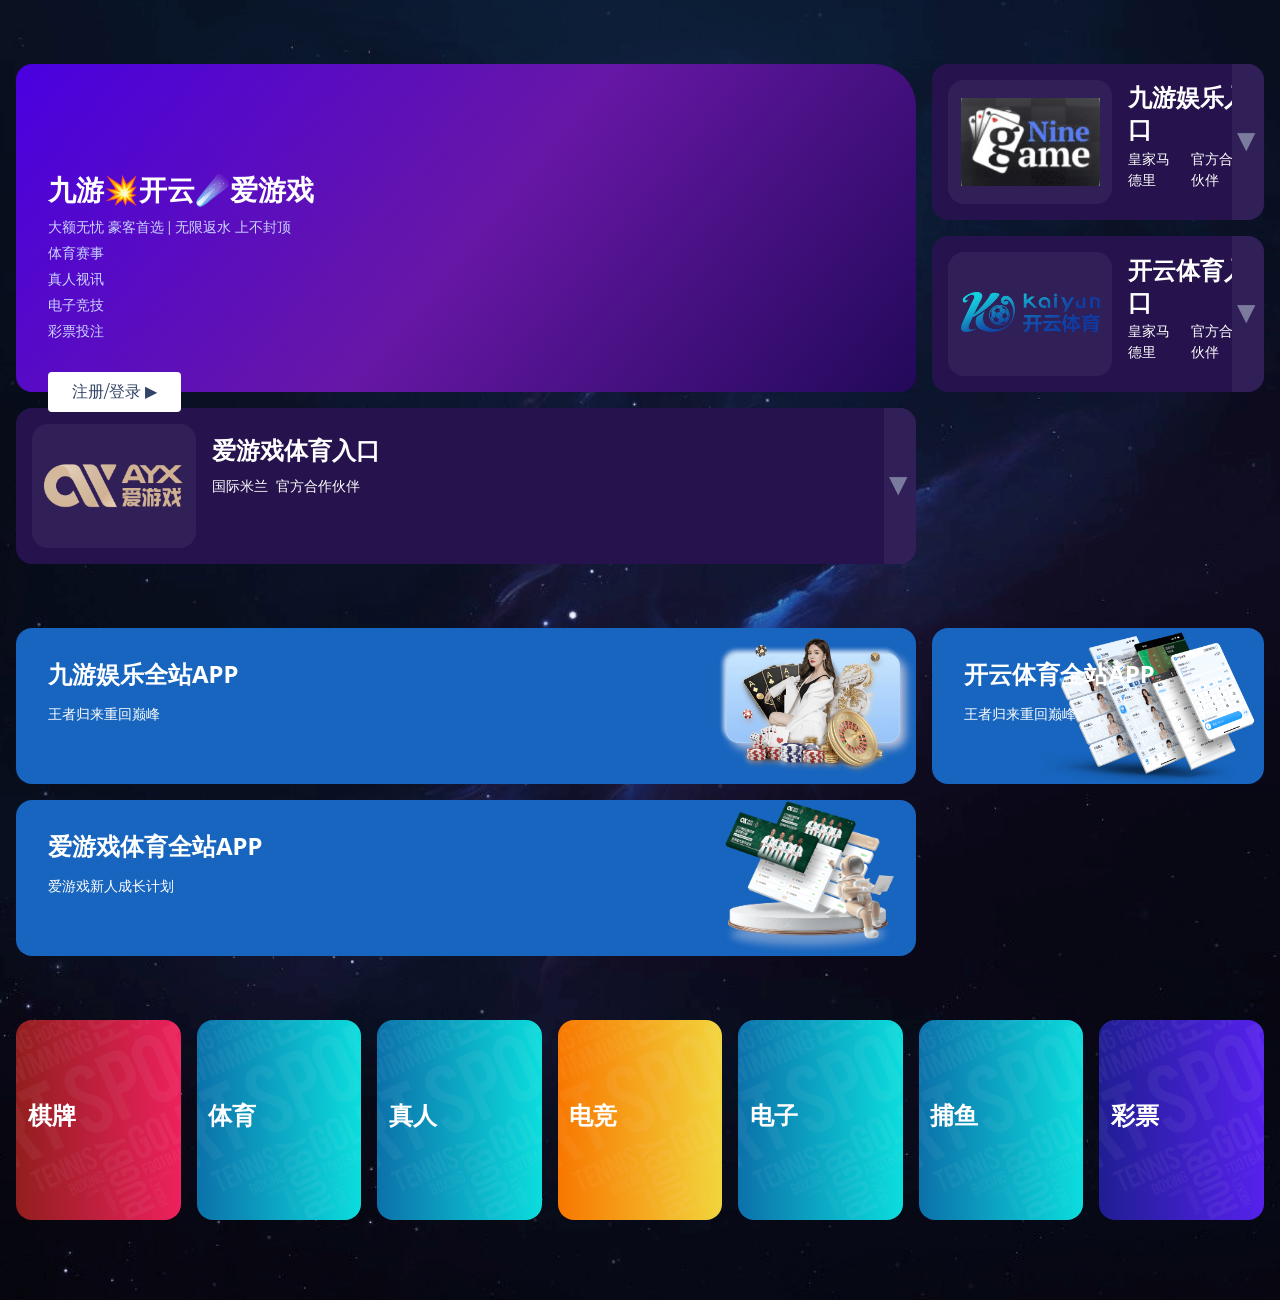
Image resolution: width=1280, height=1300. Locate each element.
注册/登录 (114, 391)
